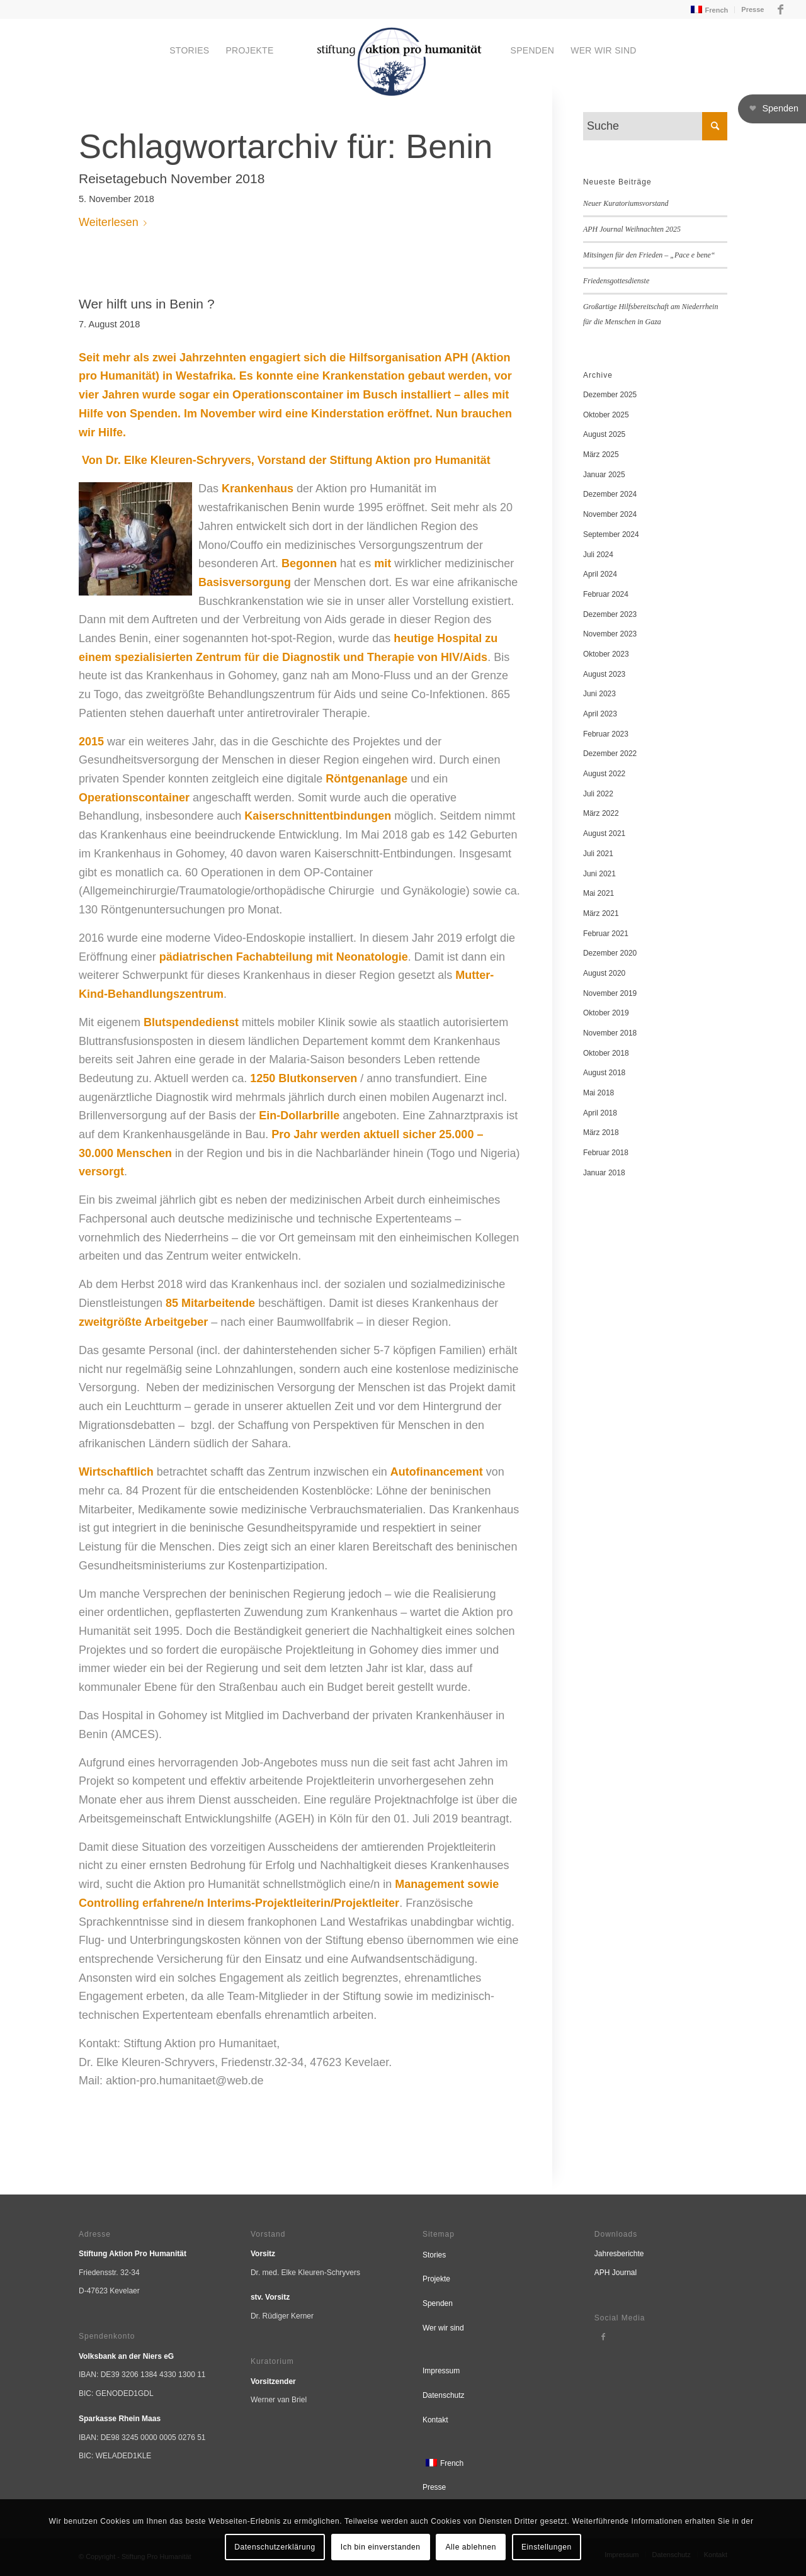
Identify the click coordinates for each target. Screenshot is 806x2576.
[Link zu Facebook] (780, 9)
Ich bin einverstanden (381, 2547)
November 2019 (610, 993)
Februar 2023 (605, 734)
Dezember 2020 (610, 953)
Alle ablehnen (471, 2547)
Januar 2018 (604, 1172)
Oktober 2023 (606, 654)
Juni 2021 (599, 873)
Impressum (441, 2370)
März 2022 (601, 813)
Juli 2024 (598, 554)
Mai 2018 (598, 1092)
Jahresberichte (619, 2253)
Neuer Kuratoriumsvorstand (626, 203)
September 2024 (611, 534)
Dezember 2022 (610, 753)
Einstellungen (546, 2547)
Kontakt (435, 2419)
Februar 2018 (605, 1152)
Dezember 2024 (610, 494)
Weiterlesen (115, 222)
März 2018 (601, 1132)
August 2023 (604, 674)
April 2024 (600, 574)
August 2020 (604, 973)
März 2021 (601, 913)
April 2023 (600, 713)
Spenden (438, 2303)
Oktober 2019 (606, 1012)
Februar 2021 (605, 933)
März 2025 (601, 454)
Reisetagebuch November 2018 (171, 178)
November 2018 (610, 1033)
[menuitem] (708, 9)
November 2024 (610, 514)
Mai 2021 (598, 893)
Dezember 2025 (610, 394)
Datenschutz (444, 2395)
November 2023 (610, 634)
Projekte (436, 2278)
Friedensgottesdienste (616, 280)
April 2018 (600, 1113)
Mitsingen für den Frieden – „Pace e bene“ (649, 255)
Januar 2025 (604, 474)
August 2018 (604, 1072)
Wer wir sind (443, 2328)
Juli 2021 (598, 853)
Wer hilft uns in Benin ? (147, 304)
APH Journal (615, 2272)
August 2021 (604, 833)
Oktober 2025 (606, 414)
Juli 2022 (598, 793)
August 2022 (604, 773)
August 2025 (604, 434)
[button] (772, 108)
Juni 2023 (599, 693)
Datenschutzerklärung (274, 2547)
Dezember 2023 (610, 614)
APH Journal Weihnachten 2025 (632, 229)
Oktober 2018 (606, 1053)
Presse (752, 9)
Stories (434, 2255)
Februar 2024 (605, 594)
